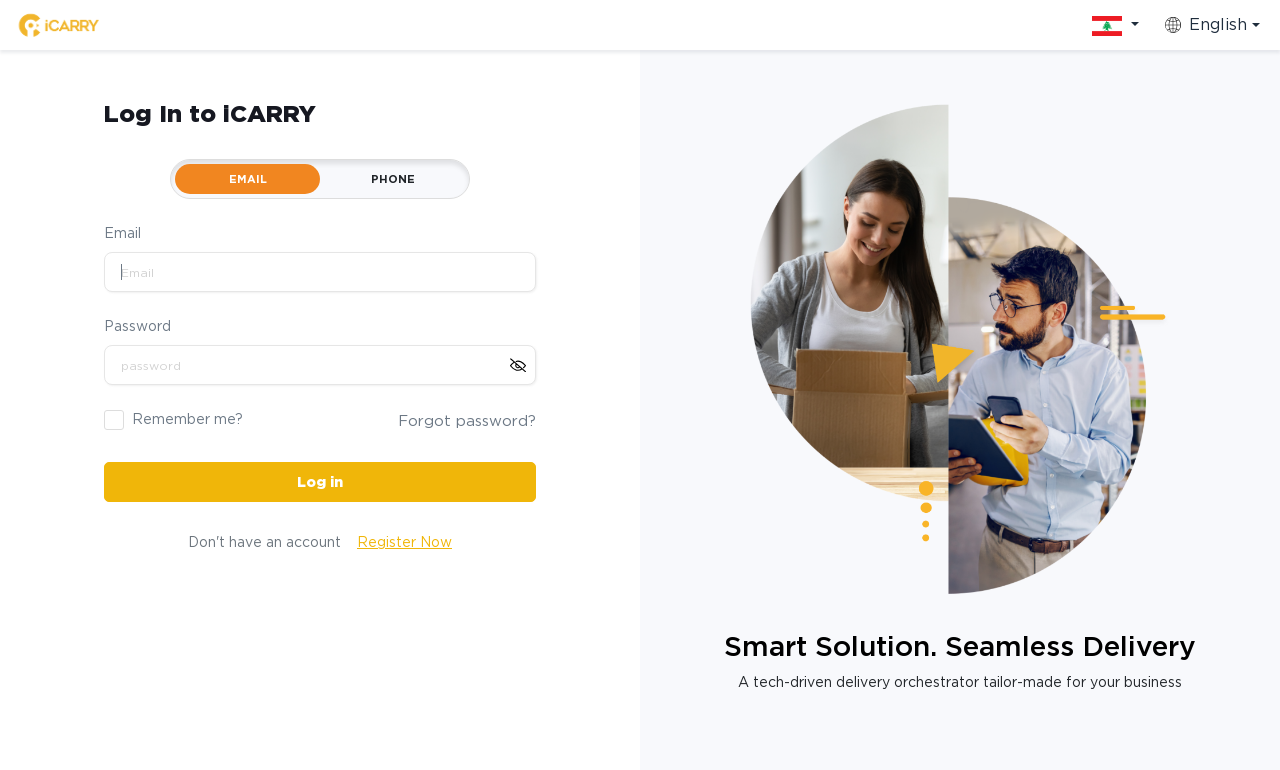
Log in (320, 482)
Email (122, 233)
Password (137, 326)
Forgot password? (467, 421)
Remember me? (187, 419)
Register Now (404, 542)
